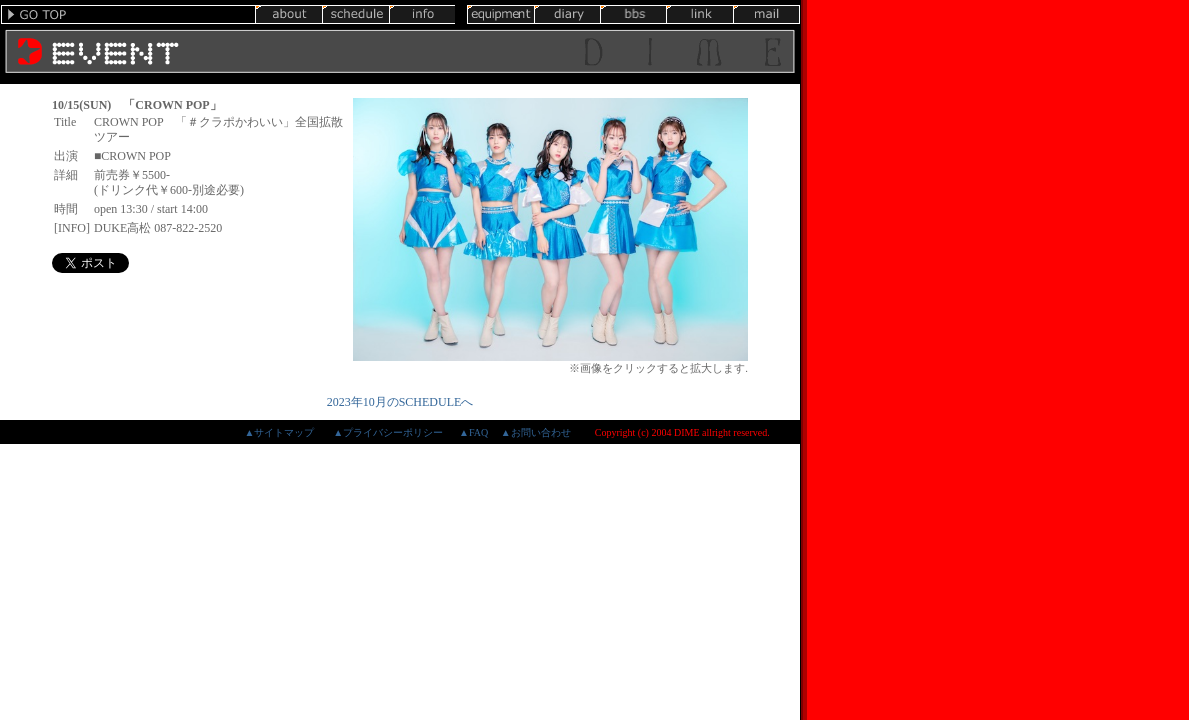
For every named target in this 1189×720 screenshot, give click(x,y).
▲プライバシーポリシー (388, 432)
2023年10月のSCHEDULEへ (400, 402)
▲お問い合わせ (536, 432)
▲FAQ (473, 432)
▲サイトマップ (279, 432)
